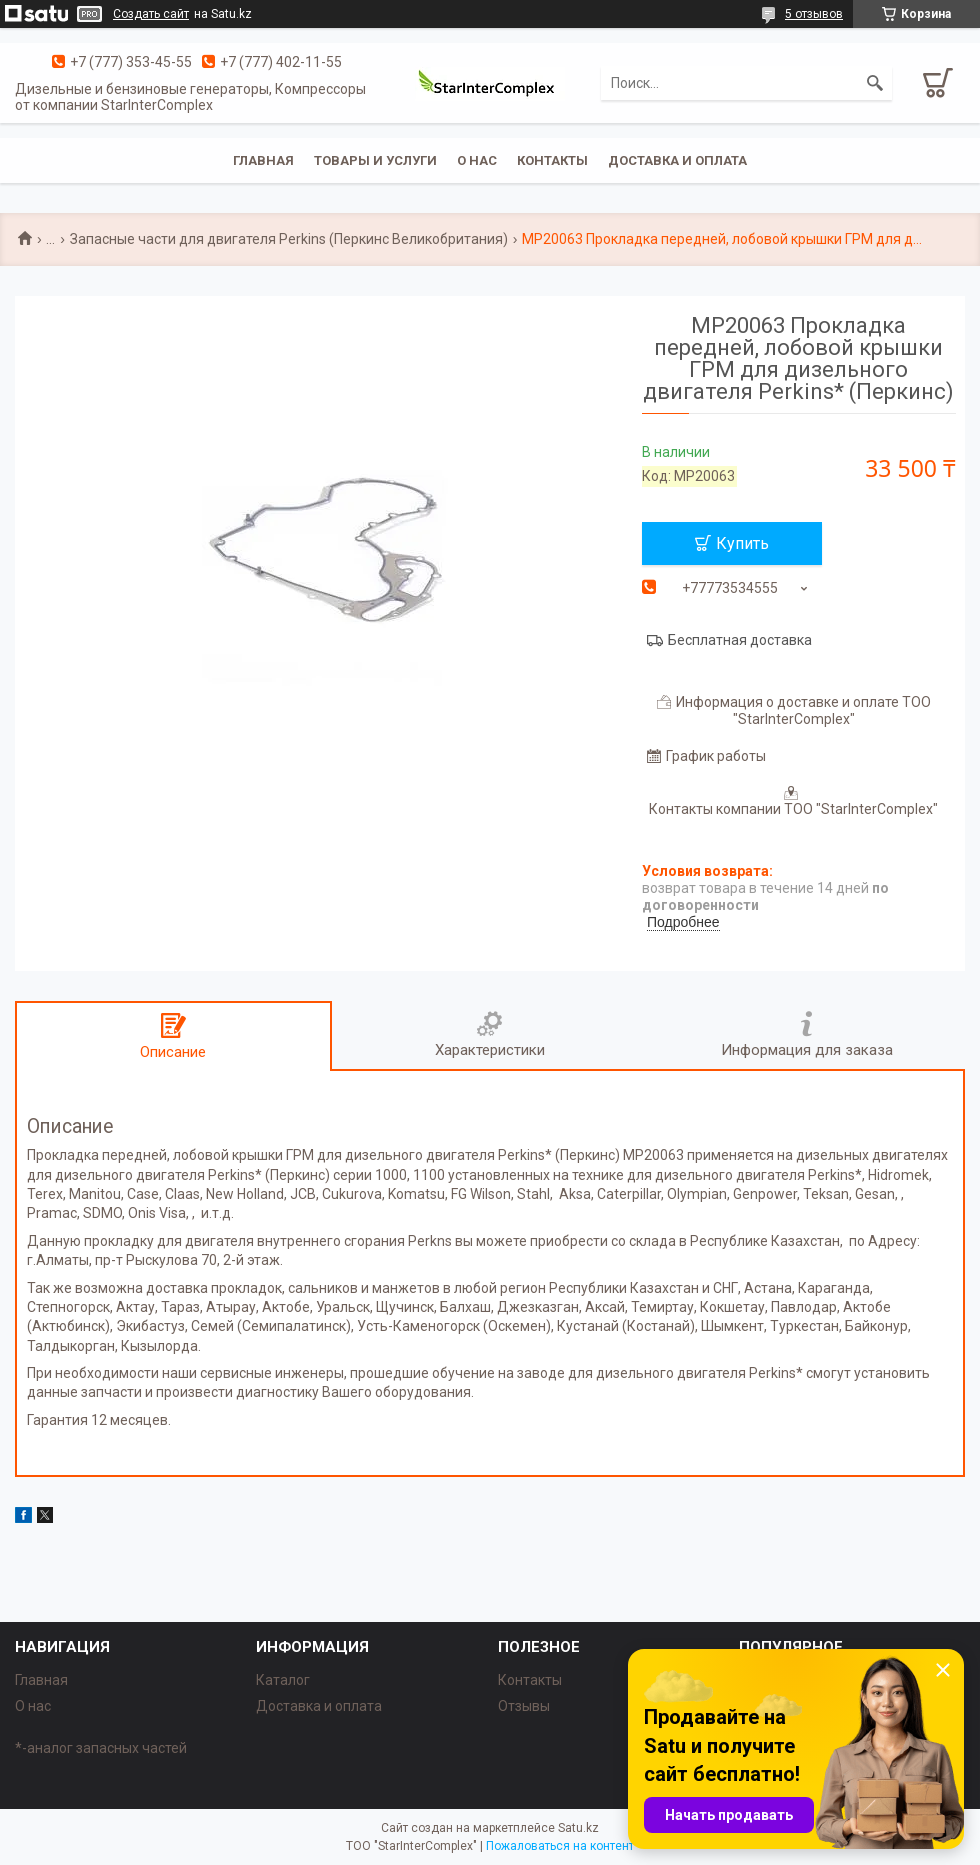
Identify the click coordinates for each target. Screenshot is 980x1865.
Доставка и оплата (677, 160)
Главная (263, 160)
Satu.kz (578, 1828)
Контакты (552, 160)
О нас (477, 160)
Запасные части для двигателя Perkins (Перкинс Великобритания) (289, 239)
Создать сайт (151, 14)
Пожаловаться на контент (560, 1846)
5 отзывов (814, 14)
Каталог (283, 1680)
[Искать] (875, 83)
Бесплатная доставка (740, 640)
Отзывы (524, 1706)
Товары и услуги (375, 160)
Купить (742, 543)
